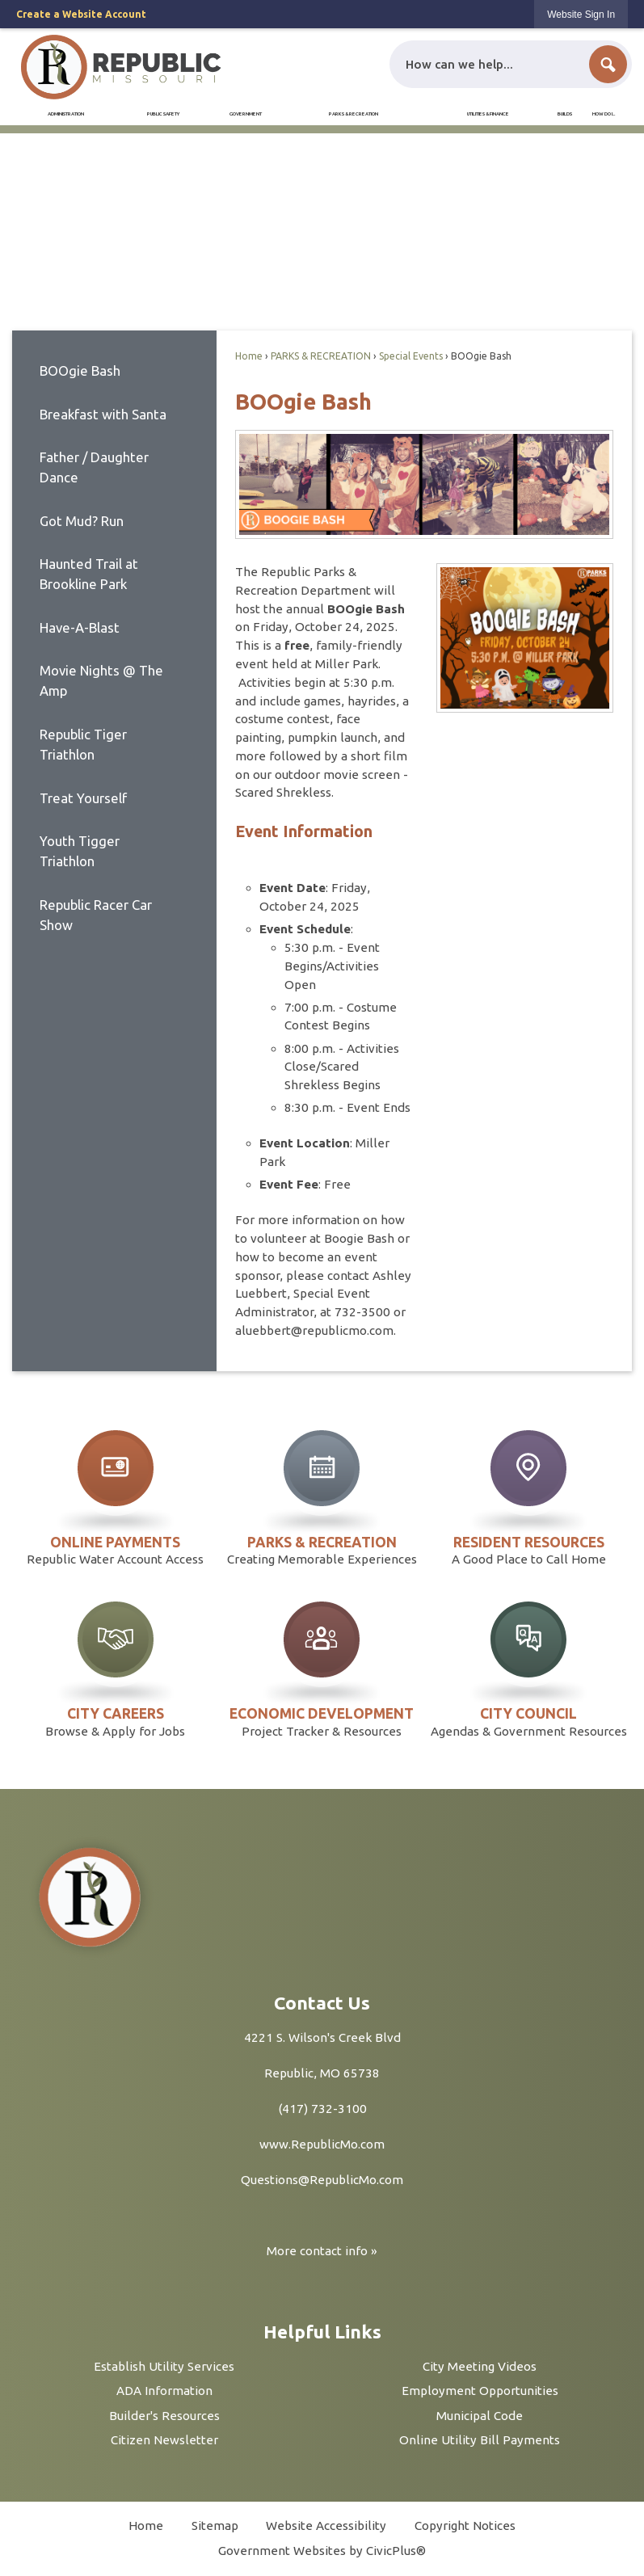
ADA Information (164, 2390)
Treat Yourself (83, 798)
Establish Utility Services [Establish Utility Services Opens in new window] (164, 2366)
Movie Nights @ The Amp (101, 680)
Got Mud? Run (82, 520)
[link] (581, 14)
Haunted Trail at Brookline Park (89, 573)
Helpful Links (322, 2331)
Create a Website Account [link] (81, 14)
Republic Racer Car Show (96, 914)
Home (249, 356)
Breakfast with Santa (103, 414)
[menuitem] (66, 113)
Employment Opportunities (480, 2390)
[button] (608, 64)
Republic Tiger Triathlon (83, 744)
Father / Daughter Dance (94, 467)
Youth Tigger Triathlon (80, 851)
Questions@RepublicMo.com (322, 2180)
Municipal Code (479, 2415)
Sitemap (215, 2525)
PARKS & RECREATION (321, 356)
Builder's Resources (164, 2415)
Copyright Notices (465, 2525)
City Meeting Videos (480, 2366)
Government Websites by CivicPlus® (322, 2550)
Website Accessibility (326, 2525)
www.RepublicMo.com (322, 2144)
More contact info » (322, 2251)
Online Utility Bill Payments (479, 2440)
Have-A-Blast (80, 627)
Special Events (411, 356)
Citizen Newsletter (164, 2440)
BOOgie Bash (80, 370)
